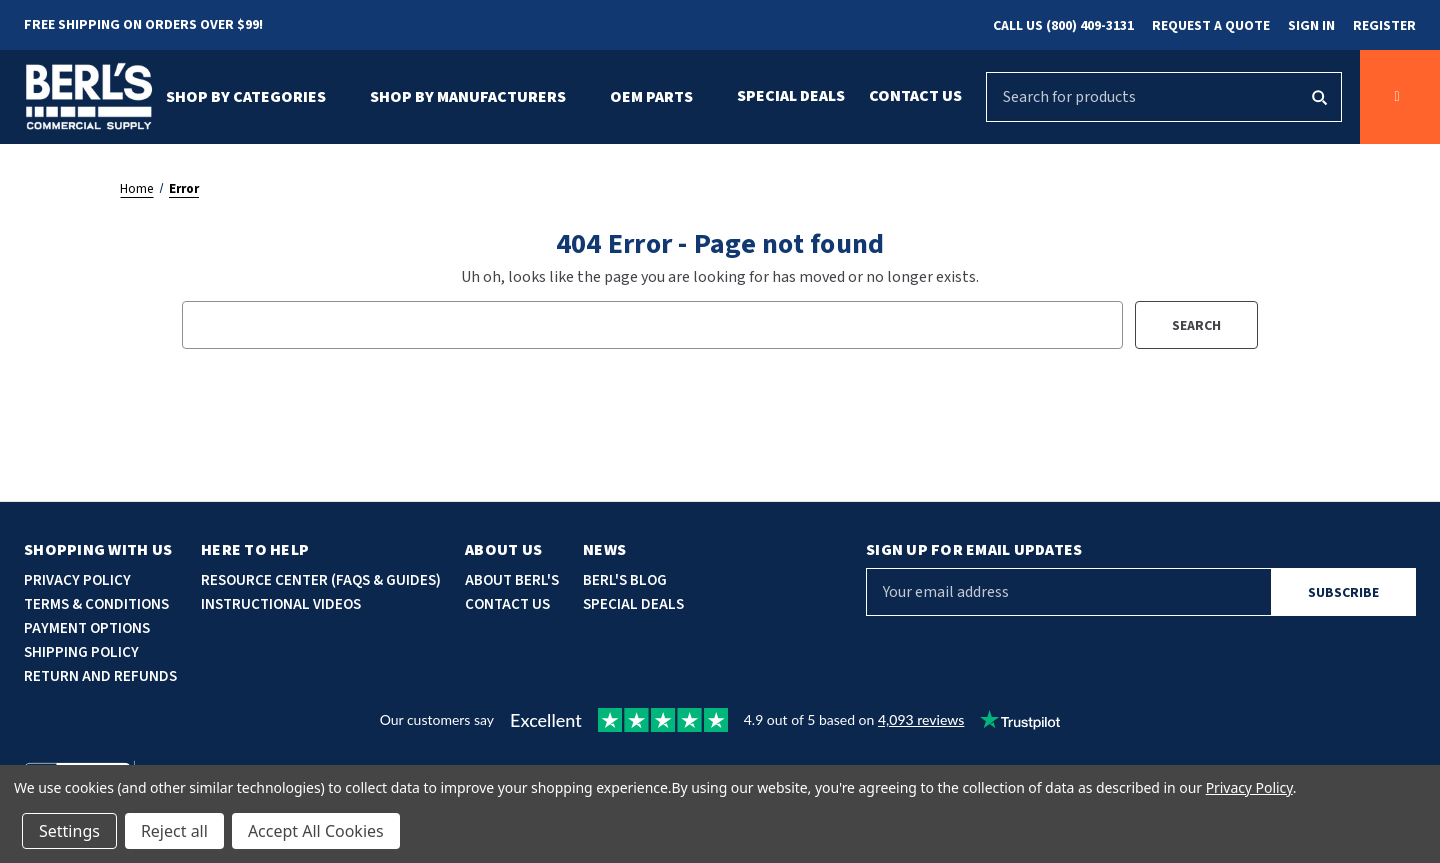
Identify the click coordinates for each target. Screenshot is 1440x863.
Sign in (1311, 26)
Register (1384, 26)
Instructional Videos (281, 604)
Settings (69, 831)
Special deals (633, 604)
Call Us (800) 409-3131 (1063, 26)
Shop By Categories (256, 97)
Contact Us (915, 96)
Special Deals (791, 96)
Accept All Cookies (316, 831)
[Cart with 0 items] (1400, 97)
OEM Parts (661, 97)
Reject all (174, 831)
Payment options (87, 628)
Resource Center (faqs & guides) (321, 580)
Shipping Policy (81, 652)
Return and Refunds (100, 676)
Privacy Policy (77, 580)
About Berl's (512, 580)
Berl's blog (625, 580)
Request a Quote (1211, 26)
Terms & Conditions (96, 604)
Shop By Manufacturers (478, 97)
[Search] (1318, 97)
